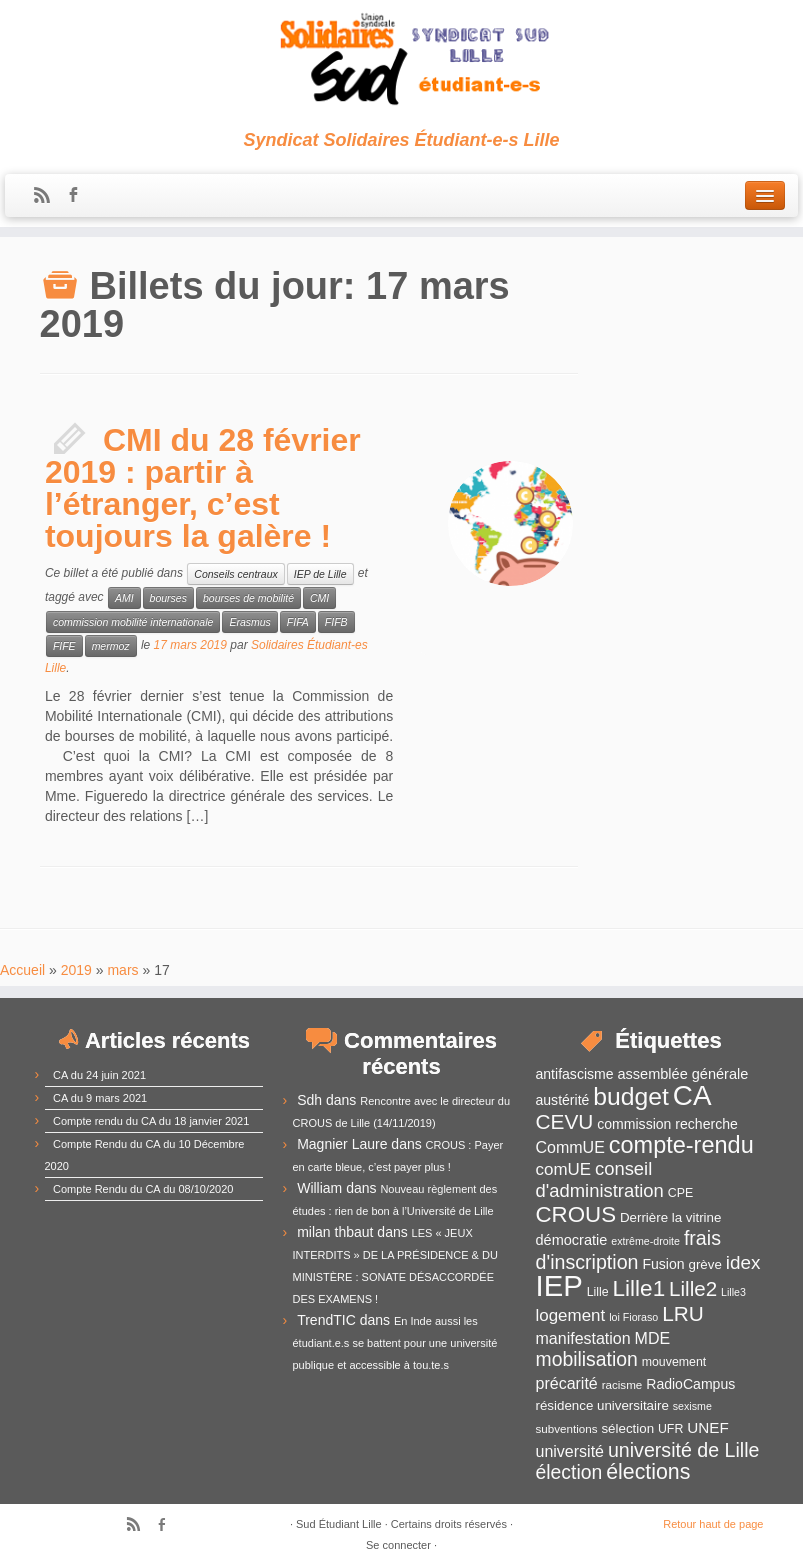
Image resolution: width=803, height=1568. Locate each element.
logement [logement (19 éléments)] (571, 1315)
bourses (168, 598)
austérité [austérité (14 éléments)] (563, 1100)
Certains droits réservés (449, 1524)
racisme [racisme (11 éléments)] (622, 1384)
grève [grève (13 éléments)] (704, 1264)
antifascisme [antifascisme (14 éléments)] (575, 1074)
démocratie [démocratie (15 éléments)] (572, 1240)
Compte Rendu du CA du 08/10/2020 (143, 1189)
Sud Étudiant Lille (339, 1524)
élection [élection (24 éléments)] (569, 1472)
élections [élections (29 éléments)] (648, 1472)
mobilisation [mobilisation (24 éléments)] (587, 1359)
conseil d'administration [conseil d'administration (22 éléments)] (600, 1179)
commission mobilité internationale (133, 622)
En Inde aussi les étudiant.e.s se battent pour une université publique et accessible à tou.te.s (395, 1343)
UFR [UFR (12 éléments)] (670, 1429)
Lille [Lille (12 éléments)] (598, 1292)
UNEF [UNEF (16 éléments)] (708, 1427)
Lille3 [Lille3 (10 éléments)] (733, 1292)
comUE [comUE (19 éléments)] (564, 1169)
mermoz (111, 646)
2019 (76, 970)
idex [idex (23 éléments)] (743, 1262)
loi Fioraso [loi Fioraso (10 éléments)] (633, 1317)
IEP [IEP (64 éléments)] (559, 1285)
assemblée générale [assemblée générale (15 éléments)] (682, 1074)
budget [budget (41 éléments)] (631, 1096)
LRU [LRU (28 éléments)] (683, 1313)
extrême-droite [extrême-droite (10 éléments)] (645, 1241)
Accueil (22, 970)
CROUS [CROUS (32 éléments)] (576, 1214)
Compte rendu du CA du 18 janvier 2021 (151, 1121)
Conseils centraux (235, 574)
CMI (319, 598)
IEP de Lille (320, 574)
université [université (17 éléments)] (570, 1451)
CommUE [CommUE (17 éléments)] (570, 1147)
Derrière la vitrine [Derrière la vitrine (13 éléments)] (670, 1217)
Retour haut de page (713, 1524)
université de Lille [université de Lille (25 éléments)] (684, 1450)
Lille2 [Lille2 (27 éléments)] (693, 1288)
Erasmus (249, 622)
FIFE (64, 646)
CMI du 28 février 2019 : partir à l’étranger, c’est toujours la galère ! (203, 488)
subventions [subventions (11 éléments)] (567, 1428)
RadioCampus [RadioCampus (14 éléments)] (690, 1384)
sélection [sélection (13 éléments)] (627, 1428)
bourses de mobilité (248, 598)
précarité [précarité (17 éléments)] (567, 1383)
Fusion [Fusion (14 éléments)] (663, 1264)
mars (122, 970)
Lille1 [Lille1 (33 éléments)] (639, 1288)
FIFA (298, 622)
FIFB (336, 622)
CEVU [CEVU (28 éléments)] (565, 1121)
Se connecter (398, 1545)
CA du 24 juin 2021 (99, 1075)
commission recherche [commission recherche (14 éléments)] (667, 1124)
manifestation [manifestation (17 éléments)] (583, 1338)
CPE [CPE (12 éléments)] (680, 1193)
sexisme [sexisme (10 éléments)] (692, 1406)
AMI (124, 598)
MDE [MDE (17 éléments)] (653, 1338)
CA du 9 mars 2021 (100, 1098)
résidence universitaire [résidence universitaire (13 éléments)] (602, 1405)
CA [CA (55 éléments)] (692, 1095)
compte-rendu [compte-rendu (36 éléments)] (681, 1145)
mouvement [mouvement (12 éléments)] (674, 1362)
